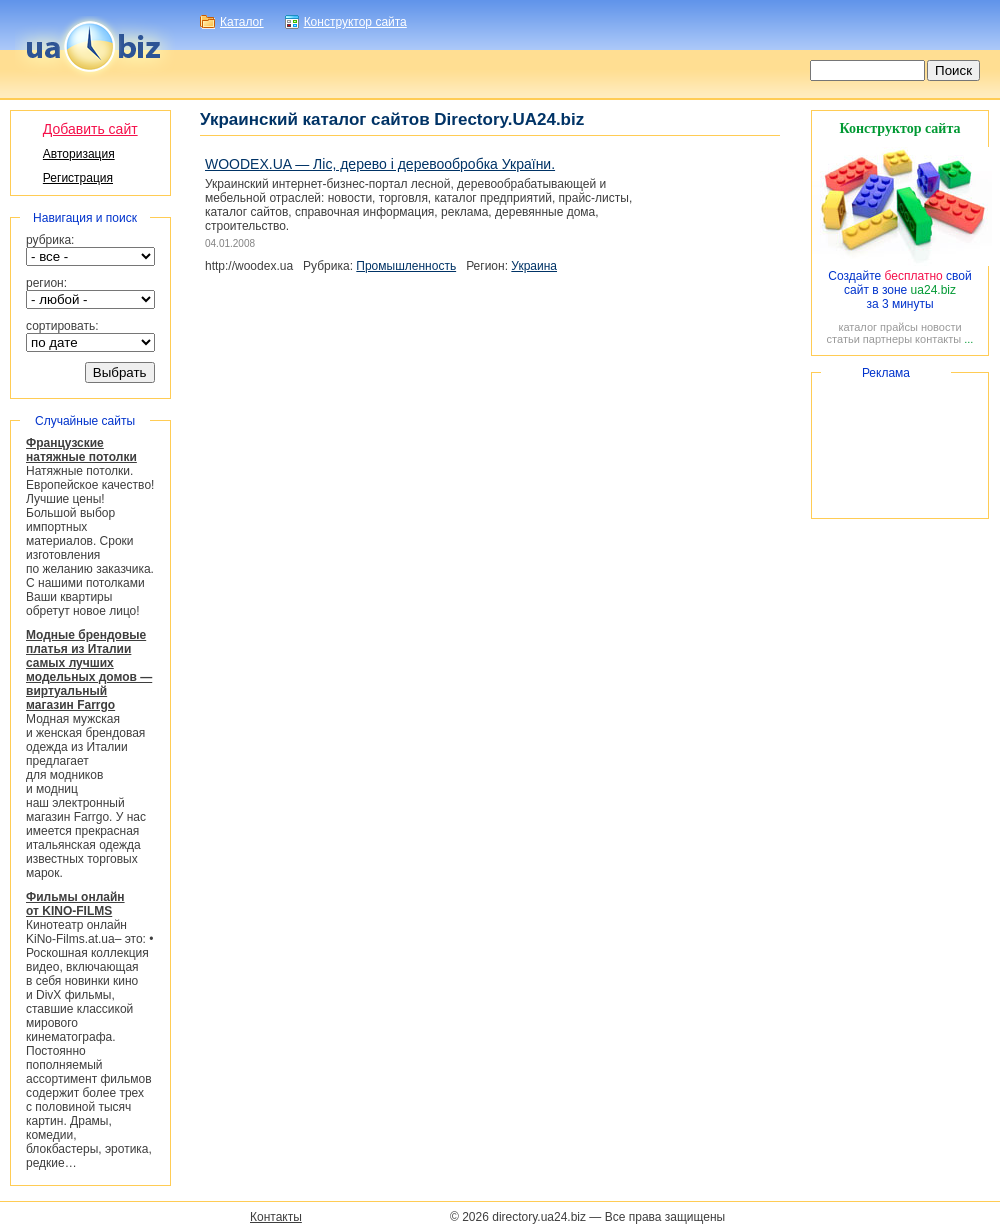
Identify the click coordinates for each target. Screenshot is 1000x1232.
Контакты (276, 1217)
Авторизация (79, 154)
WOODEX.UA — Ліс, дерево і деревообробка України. (380, 164)
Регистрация (78, 178)
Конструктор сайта (355, 22)
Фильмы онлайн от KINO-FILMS (75, 904)
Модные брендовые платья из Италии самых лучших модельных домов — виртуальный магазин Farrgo (89, 670)
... (968, 339)
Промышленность (406, 266)
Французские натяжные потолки (81, 450)
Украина (534, 266)
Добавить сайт (90, 129)
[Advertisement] (900, 445)
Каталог (242, 22)
